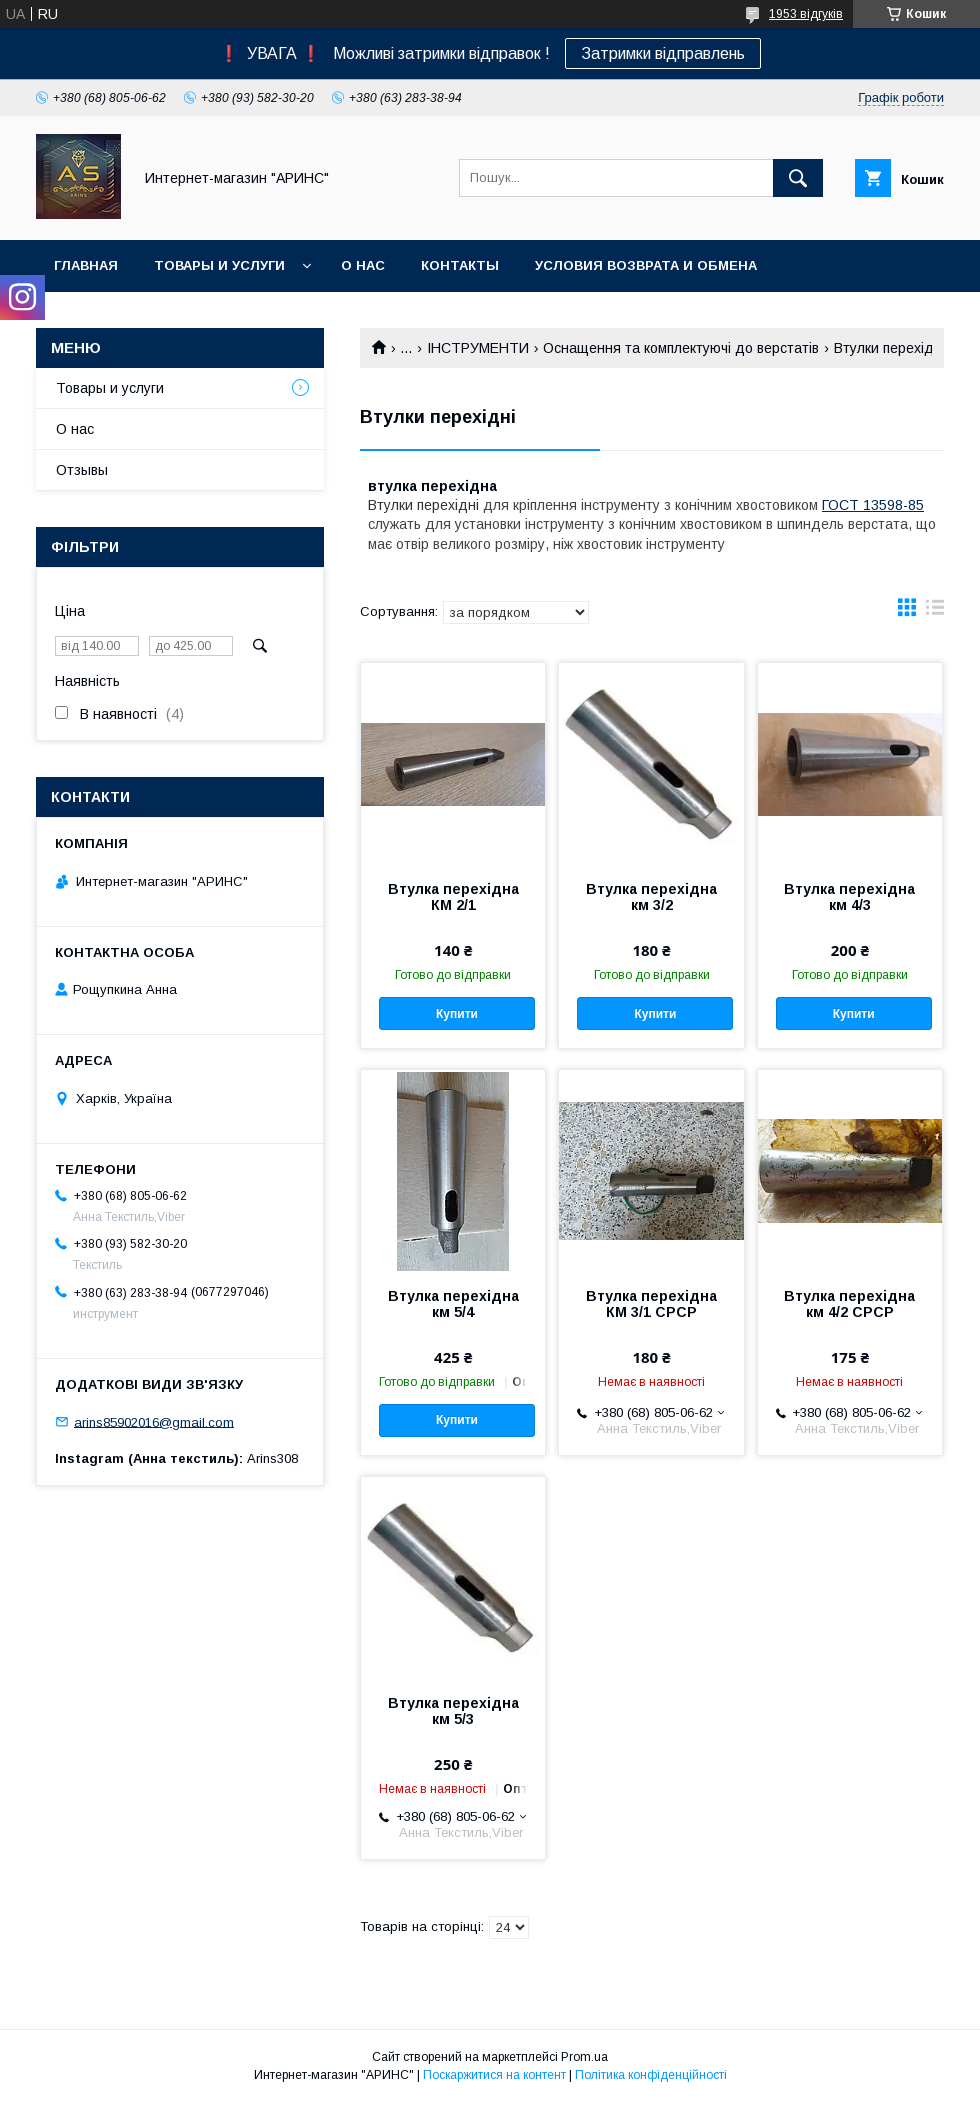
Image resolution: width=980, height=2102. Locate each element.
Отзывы (82, 470)
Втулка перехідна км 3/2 (651, 897)
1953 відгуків (806, 14)
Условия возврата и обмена (646, 265)
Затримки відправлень (663, 53)
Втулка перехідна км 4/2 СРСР (849, 1304)
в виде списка (935, 612)
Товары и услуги (219, 265)
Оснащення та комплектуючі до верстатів (681, 348)
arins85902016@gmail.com (154, 1421)
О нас (363, 265)
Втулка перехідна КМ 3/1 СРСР (651, 1304)
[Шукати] (798, 178)
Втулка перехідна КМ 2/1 (453, 897)
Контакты (460, 265)
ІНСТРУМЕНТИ (478, 348)
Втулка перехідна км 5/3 (453, 1711)
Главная (86, 265)
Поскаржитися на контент (494, 2075)
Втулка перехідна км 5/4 (453, 1304)
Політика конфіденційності (651, 2075)
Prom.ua (584, 2057)
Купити (457, 1014)
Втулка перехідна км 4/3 (849, 897)
